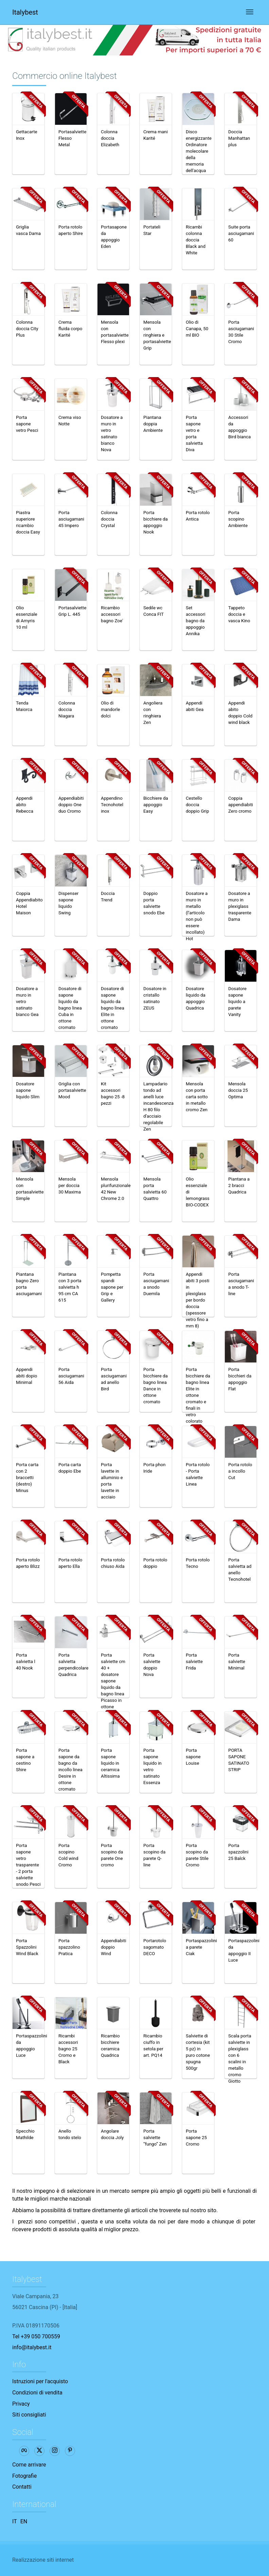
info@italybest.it (31, 2347)
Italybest (25, 12)
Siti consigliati (29, 2414)
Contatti (22, 2487)
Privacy (21, 2404)
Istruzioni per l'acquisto (40, 2381)
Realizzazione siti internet (43, 2560)
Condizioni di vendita (37, 2392)
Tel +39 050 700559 (36, 2336)
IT (14, 2521)
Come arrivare (29, 2464)
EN (24, 2521)
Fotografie (24, 2476)
